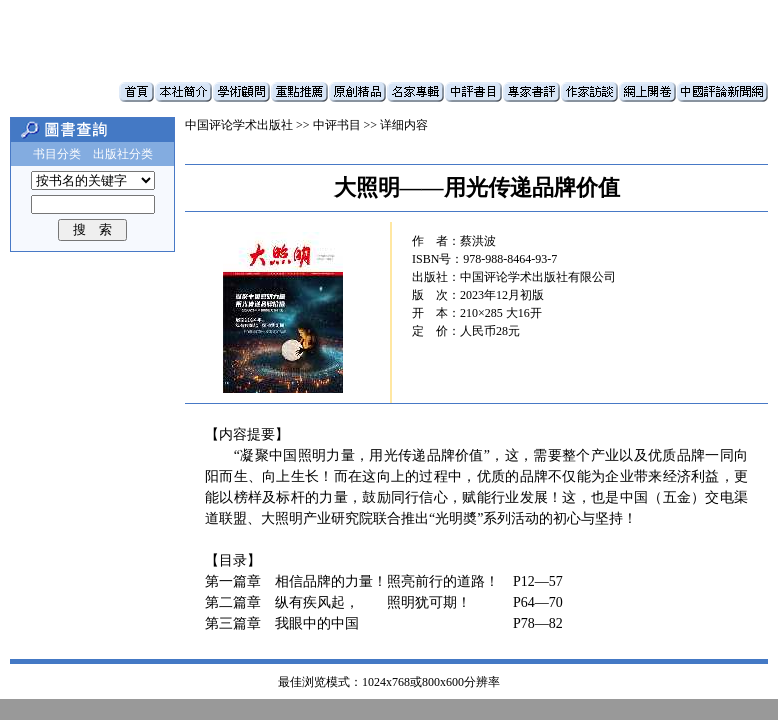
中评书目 (337, 125)
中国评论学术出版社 (239, 125)
